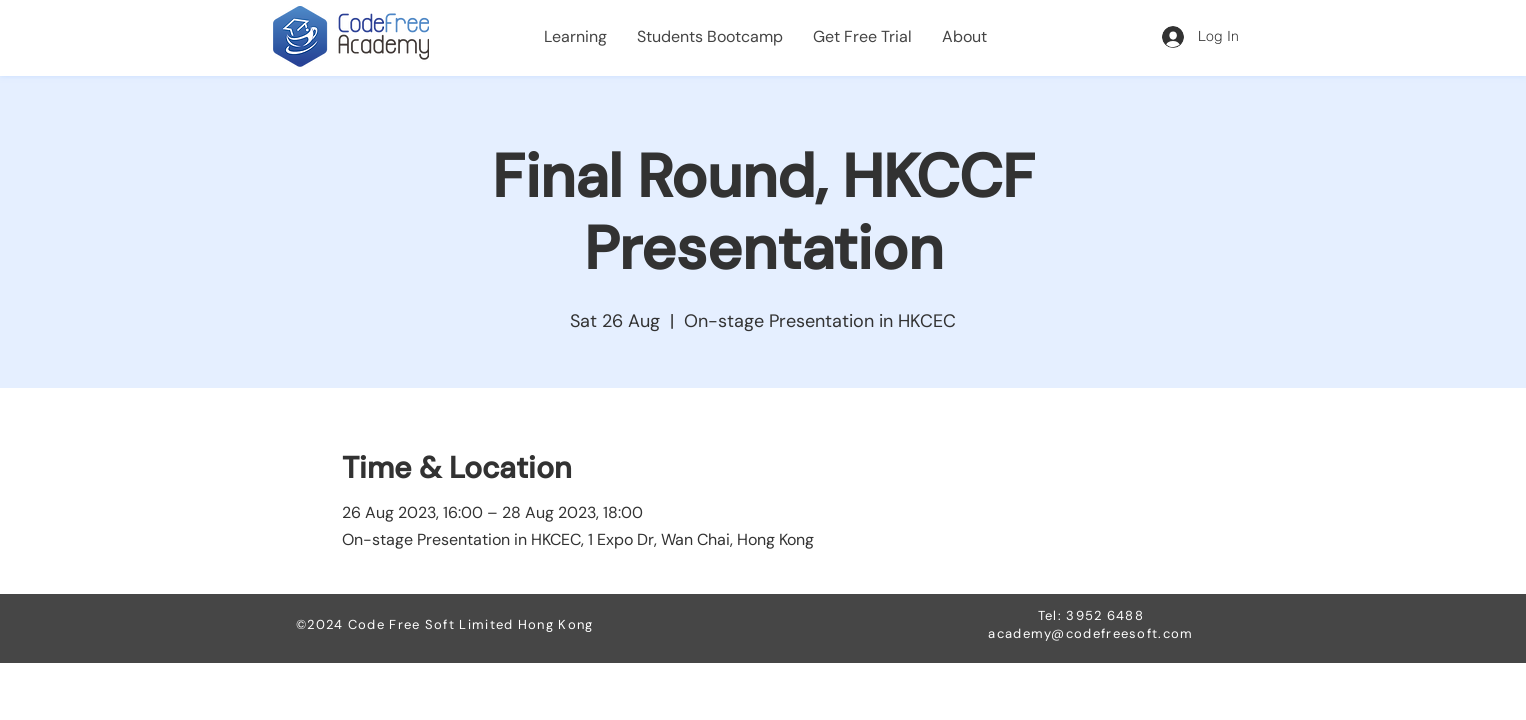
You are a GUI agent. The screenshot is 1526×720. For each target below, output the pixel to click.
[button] (575, 37)
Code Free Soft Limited (433, 624)
